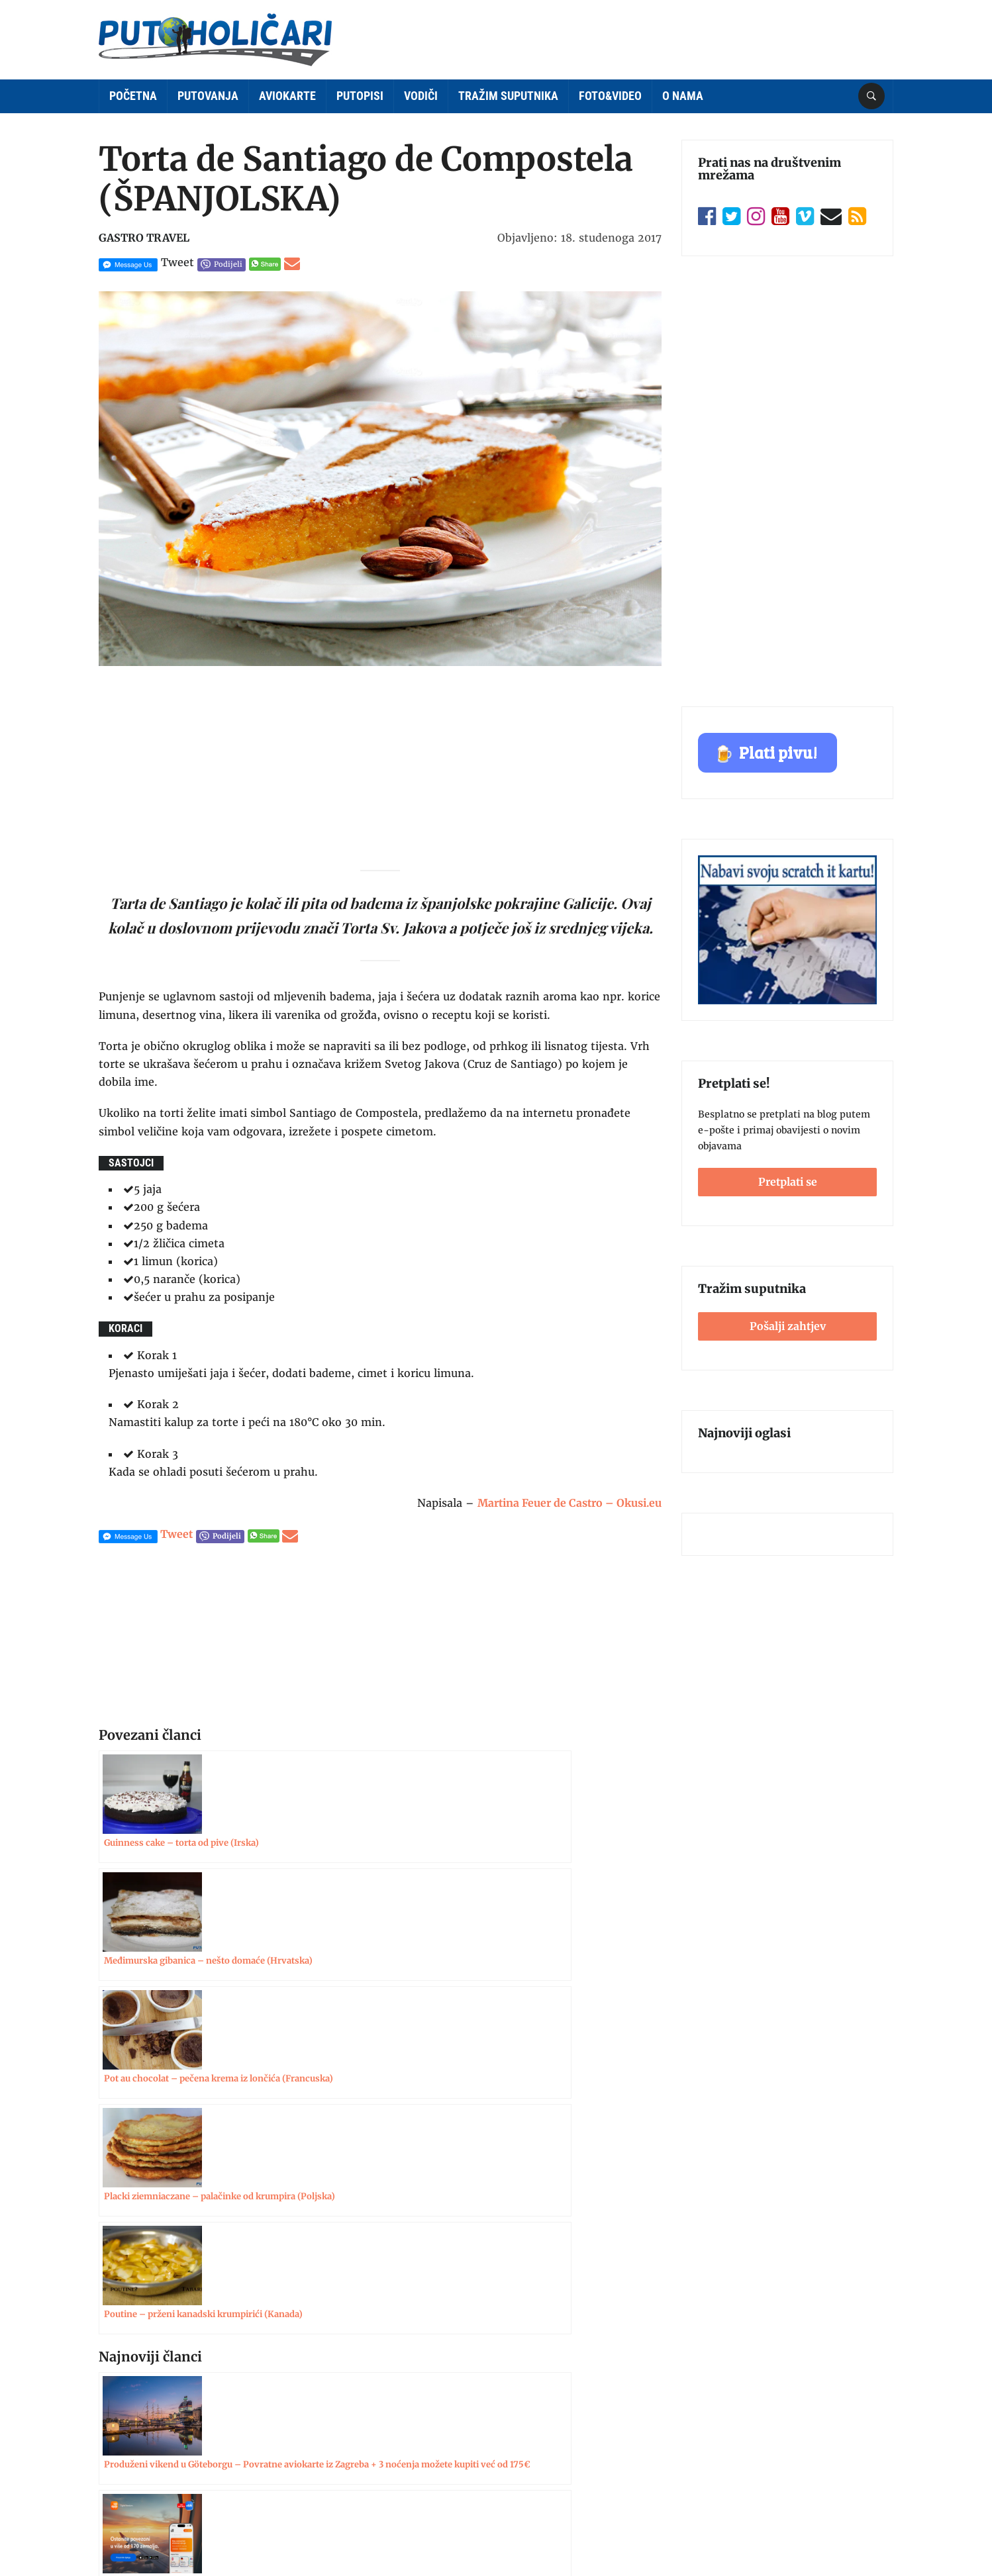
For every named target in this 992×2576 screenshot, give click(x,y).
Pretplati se (787, 1181)
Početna (133, 96)
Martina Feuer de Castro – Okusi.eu (569, 1502)
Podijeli (228, 264)
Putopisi (359, 96)
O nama (682, 96)
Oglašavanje (126, 2395)
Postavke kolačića (846, 2536)
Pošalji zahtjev (788, 1326)
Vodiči (421, 96)
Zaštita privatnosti (142, 2446)
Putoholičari (167, 2539)
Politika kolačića (136, 2472)
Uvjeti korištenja (136, 2420)
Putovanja (207, 96)
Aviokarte (287, 96)
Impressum (125, 2369)
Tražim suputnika (508, 96)
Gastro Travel (144, 237)
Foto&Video (610, 96)
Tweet (177, 262)
